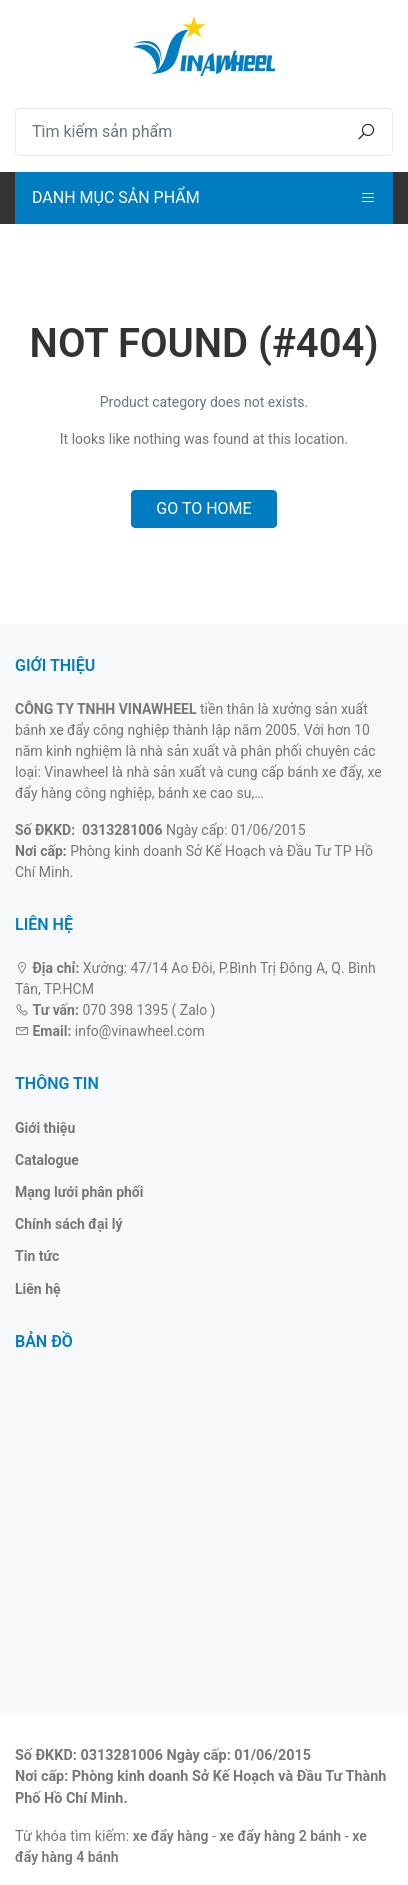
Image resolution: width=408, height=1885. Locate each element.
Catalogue (47, 1160)
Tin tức (37, 1256)
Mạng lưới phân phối (79, 1192)
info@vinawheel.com (140, 1031)
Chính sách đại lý (69, 1224)
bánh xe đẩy (324, 772)
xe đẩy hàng (171, 1836)
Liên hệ (38, 1289)
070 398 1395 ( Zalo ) (148, 1010)
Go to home (203, 508)
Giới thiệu (45, 1128)
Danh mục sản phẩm (116, 197)
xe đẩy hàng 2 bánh (281, 1836)
